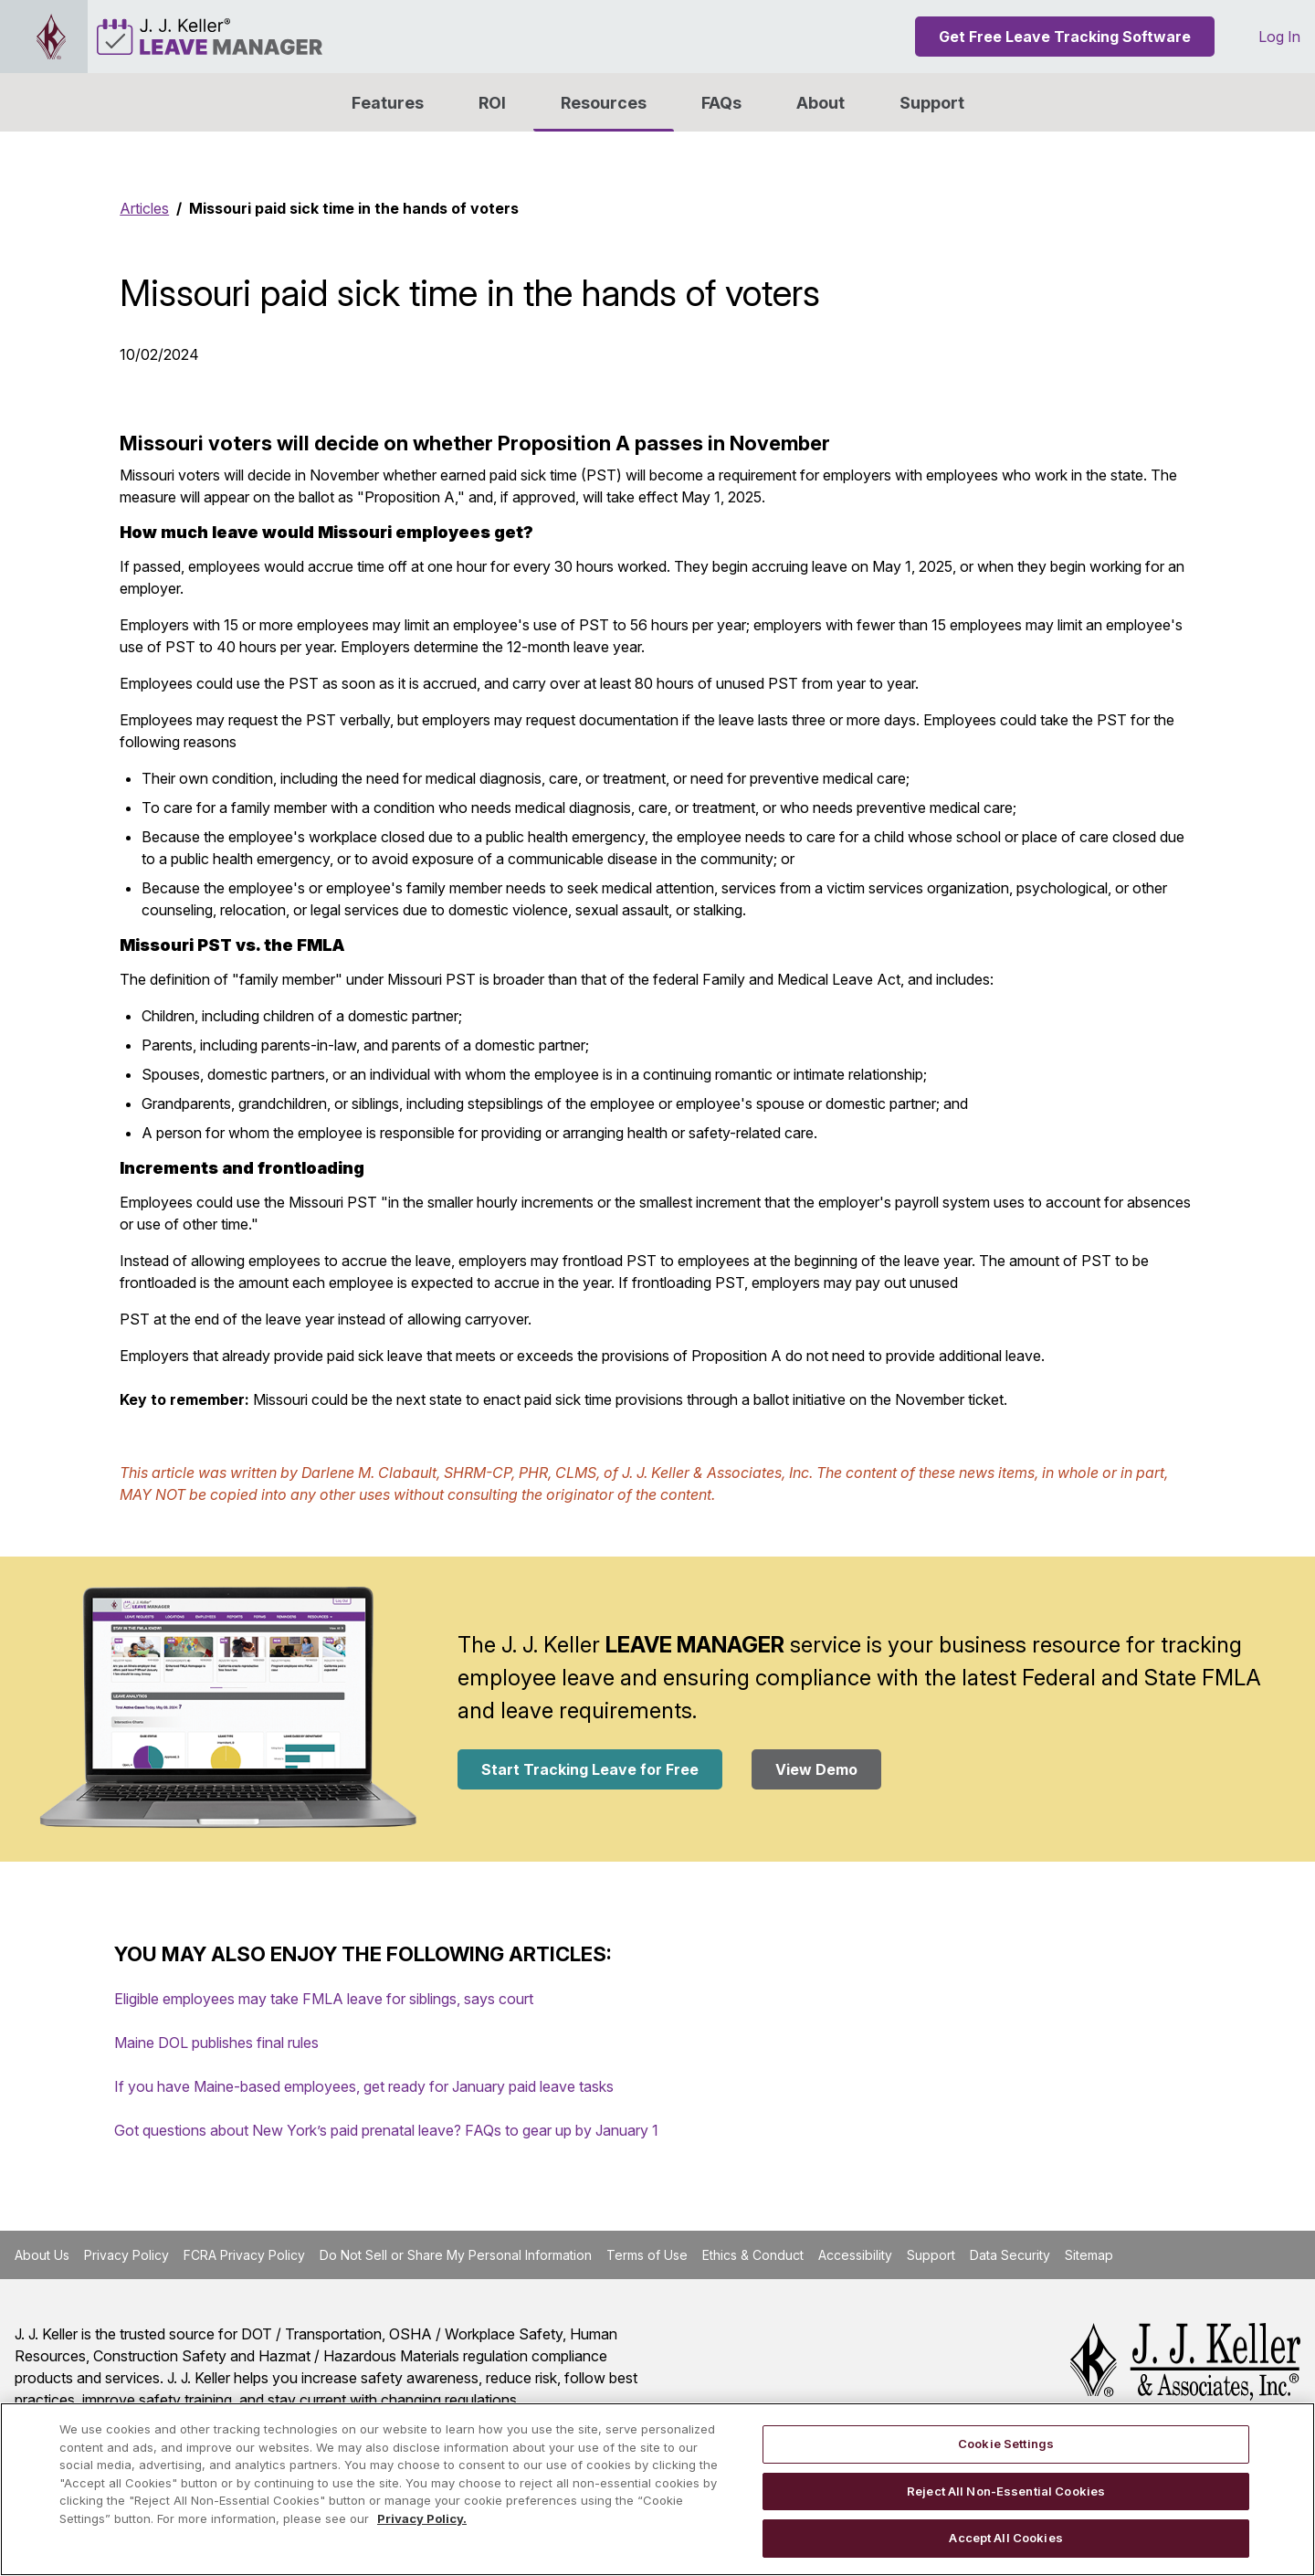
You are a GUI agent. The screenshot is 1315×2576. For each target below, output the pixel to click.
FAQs (721, 102)
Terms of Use (647, 2255)
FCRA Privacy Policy (244, 2255)
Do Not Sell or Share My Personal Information (456, 2255)
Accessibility (855, 2255)
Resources (604, 102)
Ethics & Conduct (753, 2255)
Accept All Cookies (1005, 2537)
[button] (820, 102)
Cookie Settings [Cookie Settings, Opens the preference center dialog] (1006, 2443)
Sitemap (1089, 2255)
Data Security (1010, 2255)
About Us (42, 2255)
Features (388, 102)
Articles (144, 208)
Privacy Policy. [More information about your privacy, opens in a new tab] (422, 2518)
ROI (492, 102)
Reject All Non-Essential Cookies (1006, 2491)
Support (931, 102)
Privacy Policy (126, 2255)
